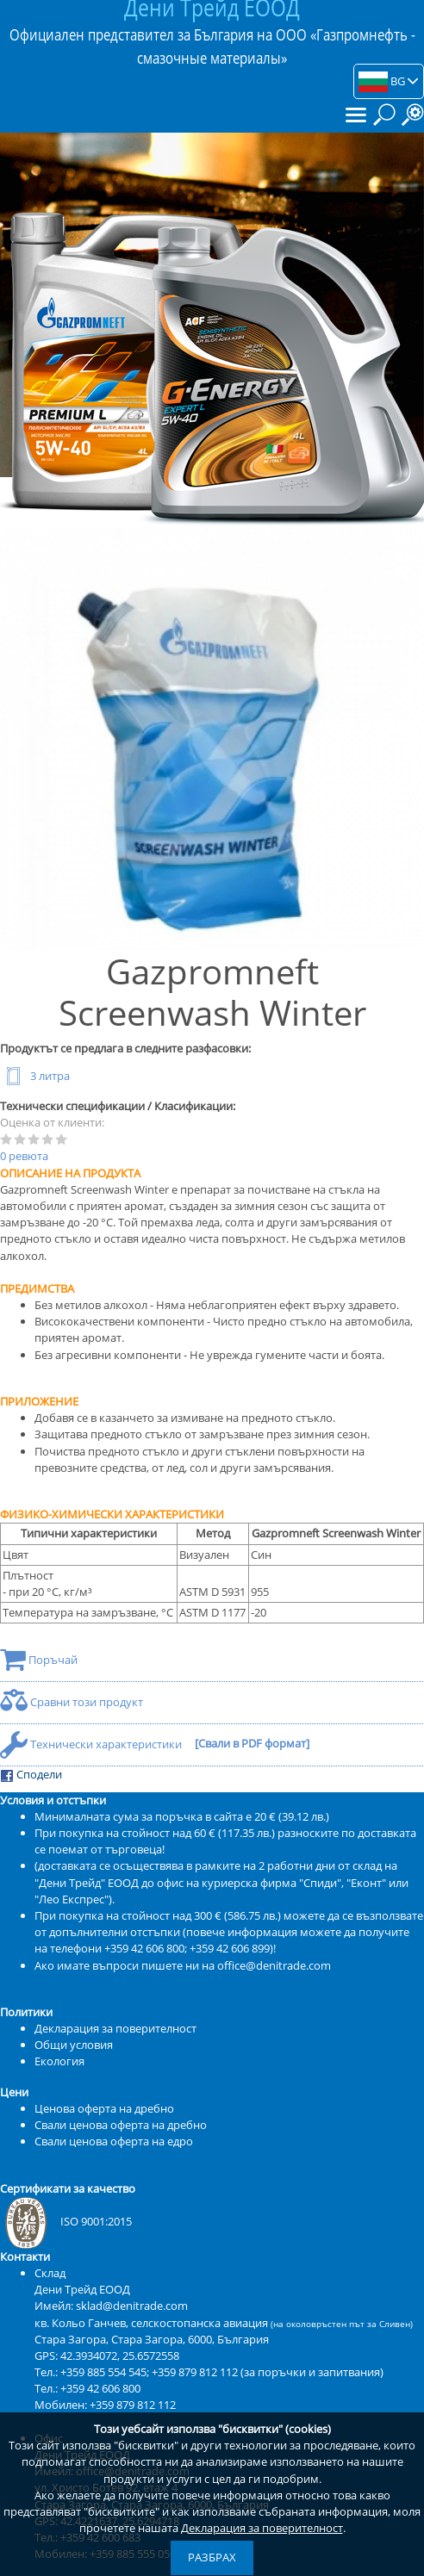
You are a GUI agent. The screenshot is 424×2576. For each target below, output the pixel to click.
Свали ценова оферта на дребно (120, 2124)
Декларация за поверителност (262, 2528)
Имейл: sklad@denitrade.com (111, 2305)
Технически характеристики (92, 1744)
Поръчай (39, 1659)
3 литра (35, 1075)
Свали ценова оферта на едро (113, 2141)
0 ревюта (24, 1156)
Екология (59, 2061)
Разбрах (212, 2557)
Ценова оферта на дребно (104, 2108)
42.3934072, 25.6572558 (119, 2355)
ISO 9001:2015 (66, 2221)
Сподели (31, 1774)
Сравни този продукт (71, 1702)
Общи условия (73, 2044)
